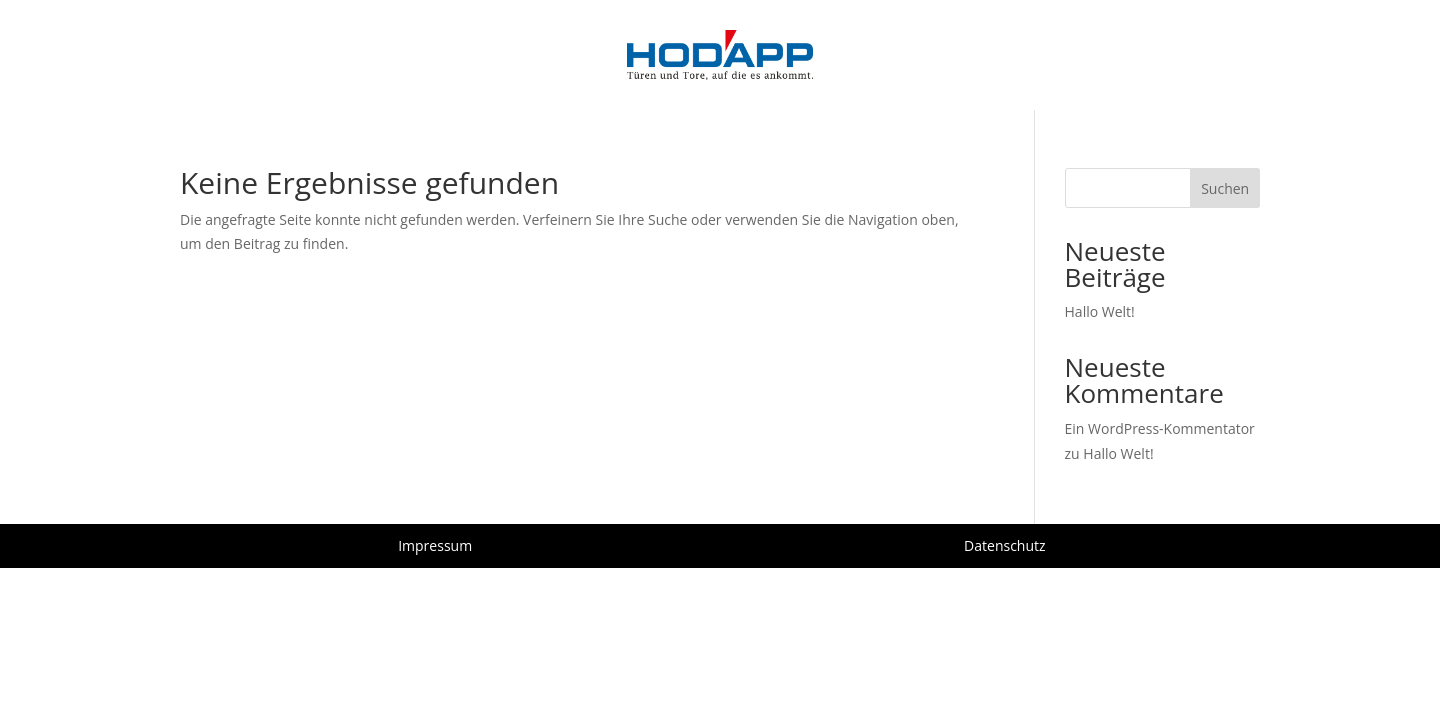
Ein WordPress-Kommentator (1160, 428)
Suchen (1225, 188)
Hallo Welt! (1100, 311)
